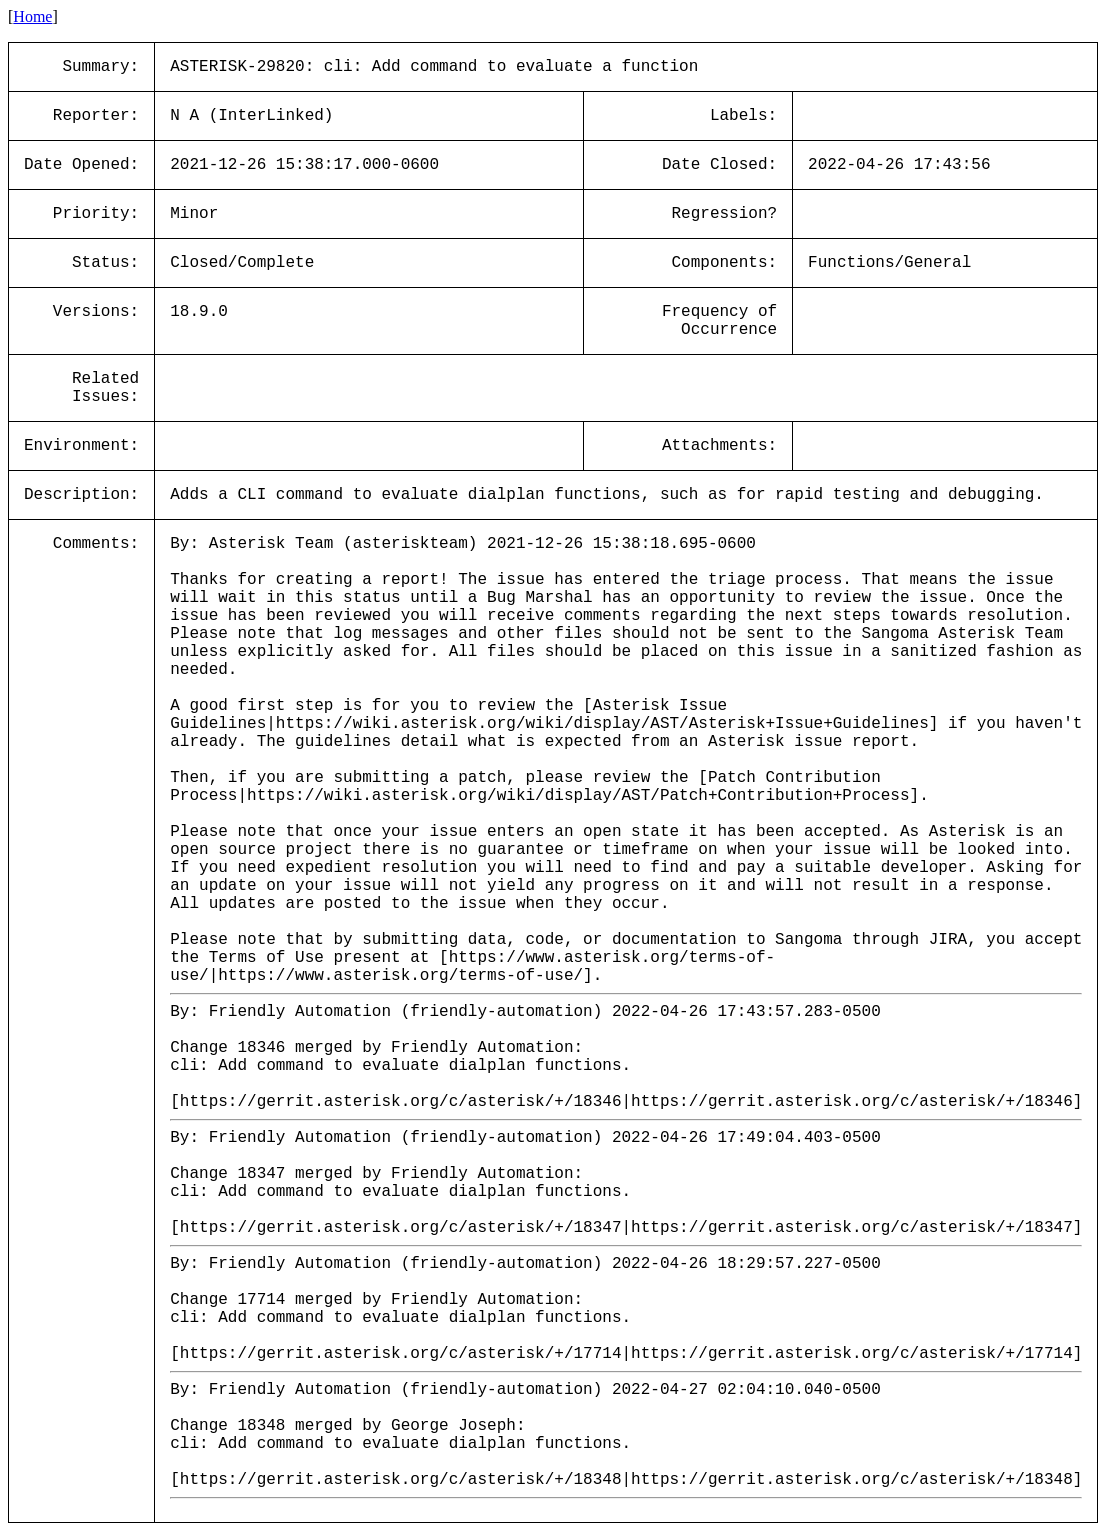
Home (32, 16)
